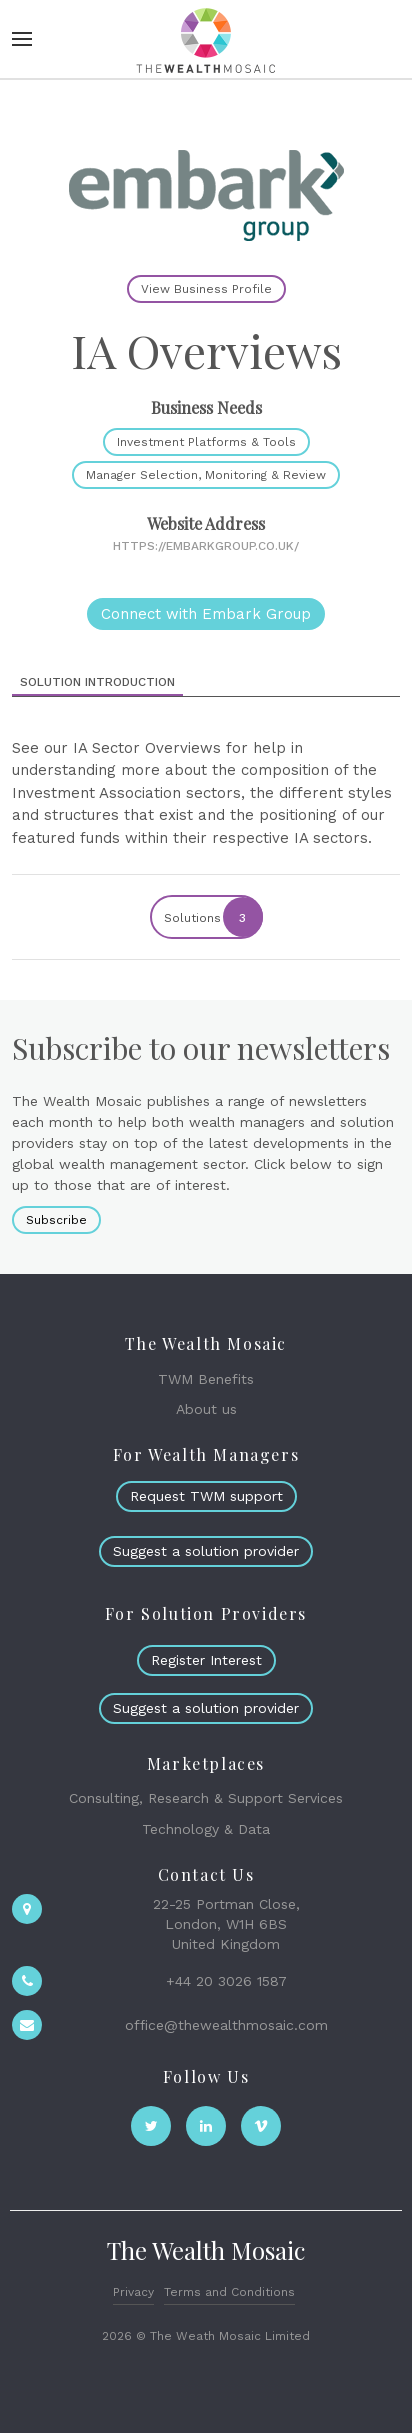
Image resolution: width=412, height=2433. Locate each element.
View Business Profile (206, 289)
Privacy (133, 2292)
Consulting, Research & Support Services (206, 1798)
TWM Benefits (206, 1379)
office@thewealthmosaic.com (226, 2025)
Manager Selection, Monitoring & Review (206, 475)
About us (206, 1409)
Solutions (212, 917)
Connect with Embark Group (206, 614)
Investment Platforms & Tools (206, 442)
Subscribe (56, 1220)
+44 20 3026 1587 (226, 1981)
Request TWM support (206, 1496)
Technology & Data (206, 1829)
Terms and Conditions (229, 2292)
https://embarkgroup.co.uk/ (206, 546)
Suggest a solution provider (206, 1551)
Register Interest (206, 1660)
